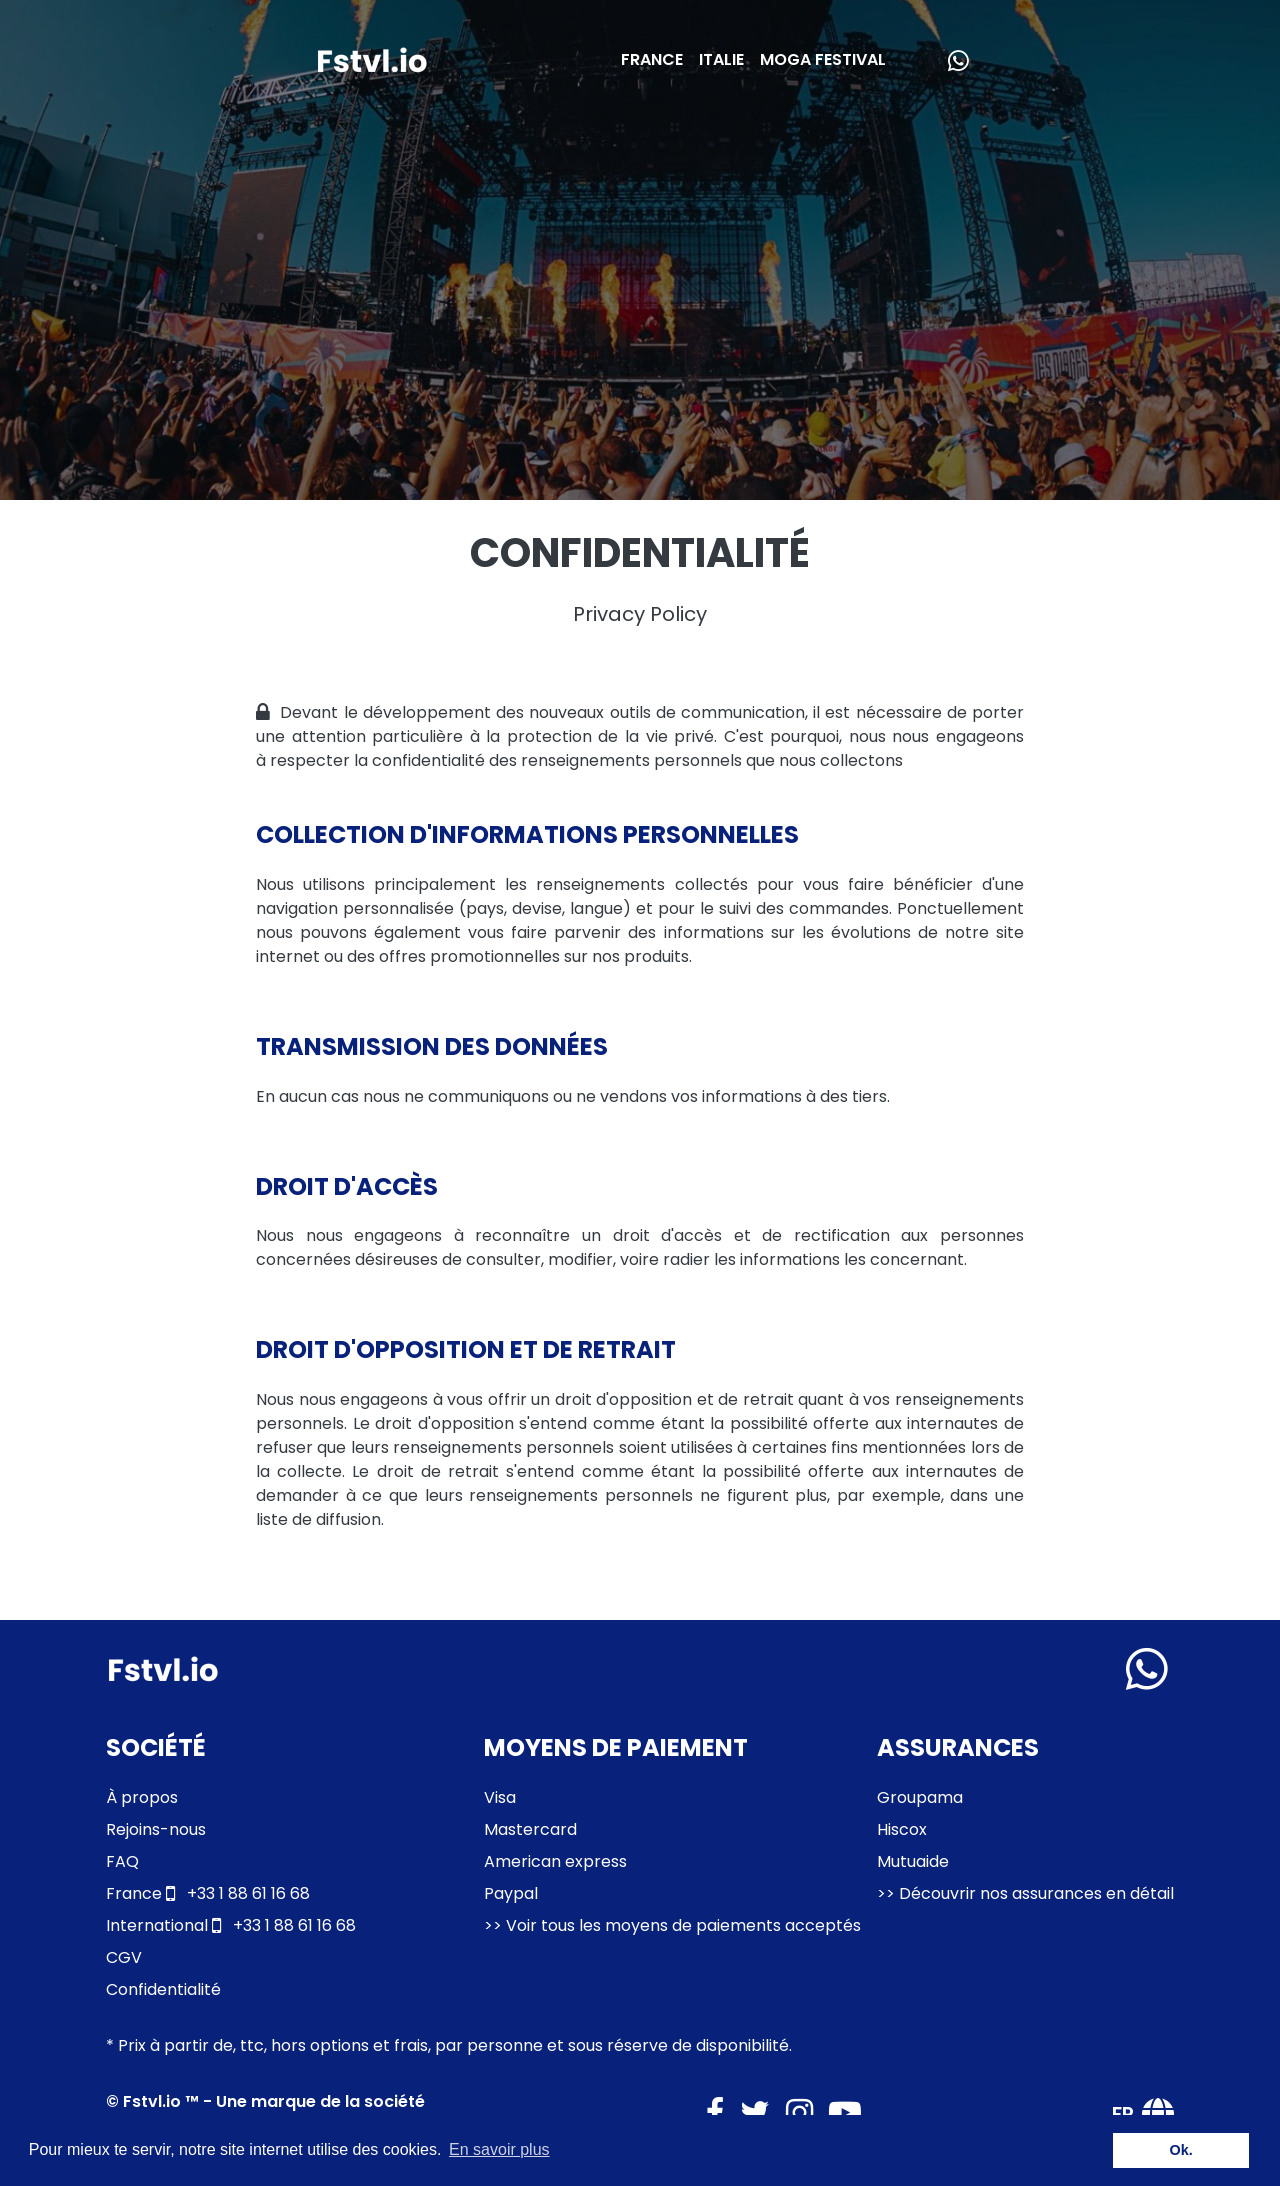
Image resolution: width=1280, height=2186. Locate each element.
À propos (142, 1797)
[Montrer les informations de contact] (1147, 1669)
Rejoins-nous (156, 1829)
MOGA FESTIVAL (823, 59)
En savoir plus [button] (499, 2149)
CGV (124, 1957)
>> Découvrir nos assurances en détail (1025, 1893)
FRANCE (652, 59)
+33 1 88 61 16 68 (208, 1893)
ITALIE (721, 59)
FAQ (122, 1861)
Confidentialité (163, 1989)
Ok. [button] (1181, 2150)
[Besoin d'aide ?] (954, 60)
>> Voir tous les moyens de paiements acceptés (672, 1925)
